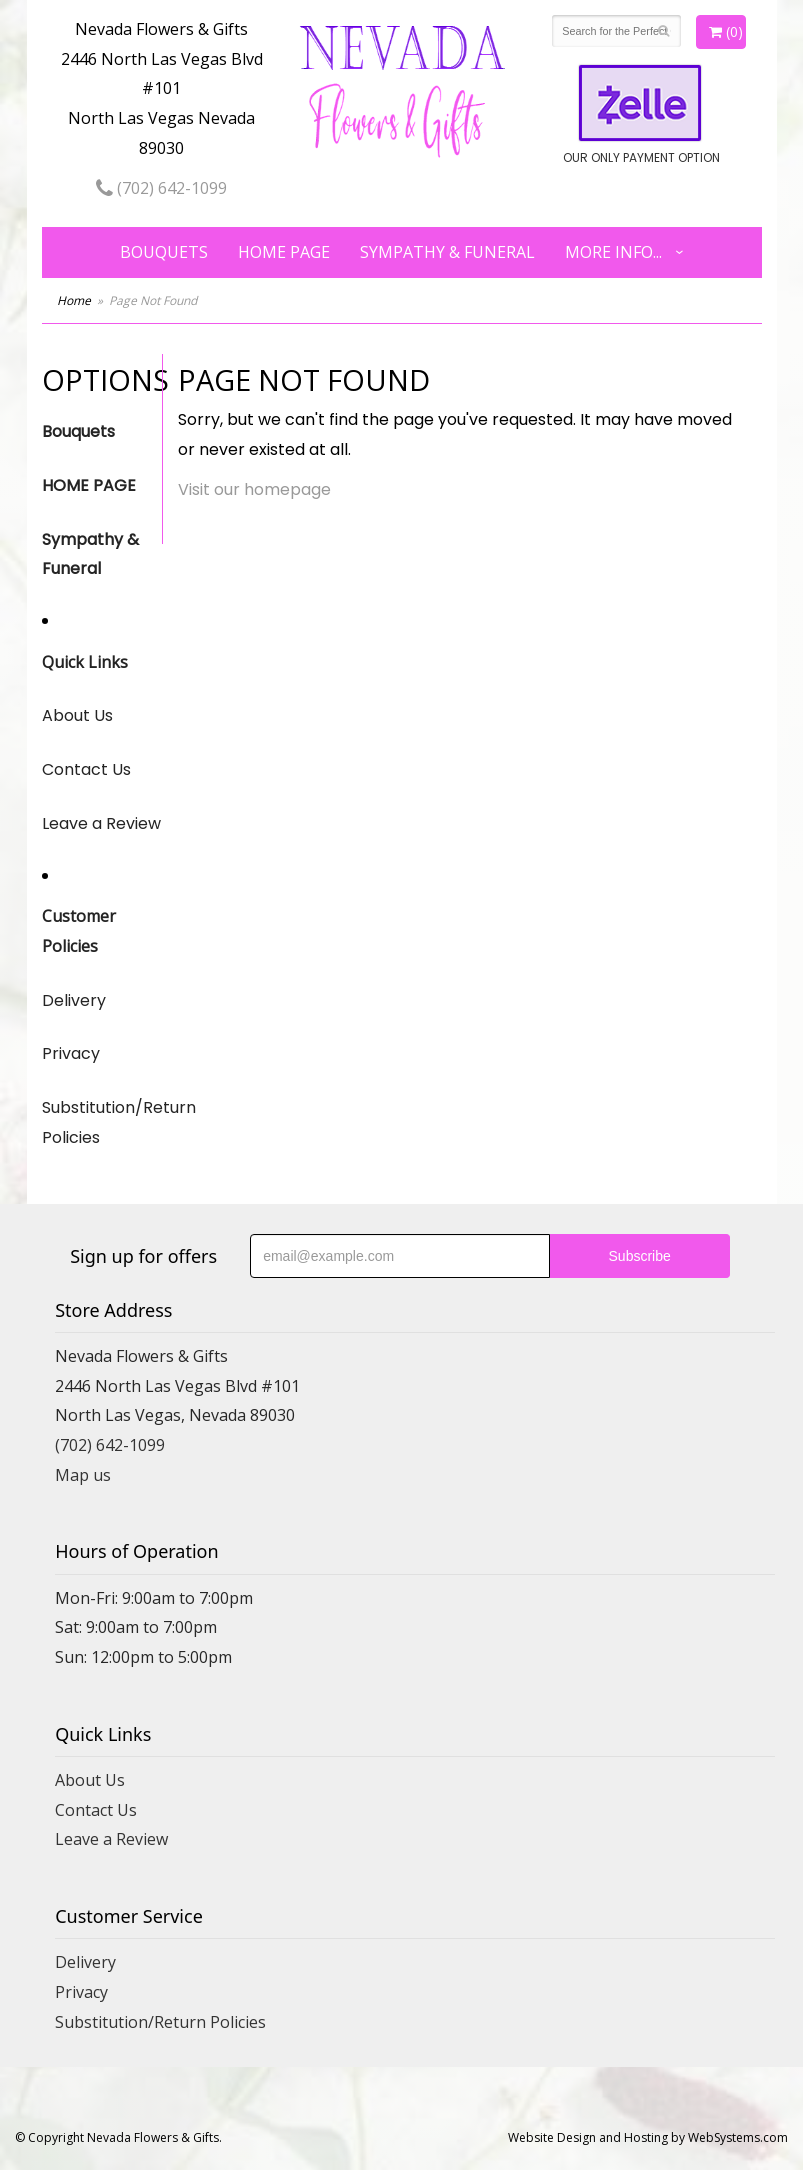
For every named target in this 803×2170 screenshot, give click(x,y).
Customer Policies (79, 931)
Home (74, 300)
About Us (77, 715)
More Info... (613, 252)
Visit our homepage (254, 489)
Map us (83, 1475)
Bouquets (164, 252)
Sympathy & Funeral (447, 252)
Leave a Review (101, 823)
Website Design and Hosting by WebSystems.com (648, 2137)
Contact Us (86, 769)
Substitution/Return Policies (102, 1122)
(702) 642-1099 (161, 188)
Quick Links (85, 662)
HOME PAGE (284, 252)
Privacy (71, 1053)
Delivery (74, 1000)
